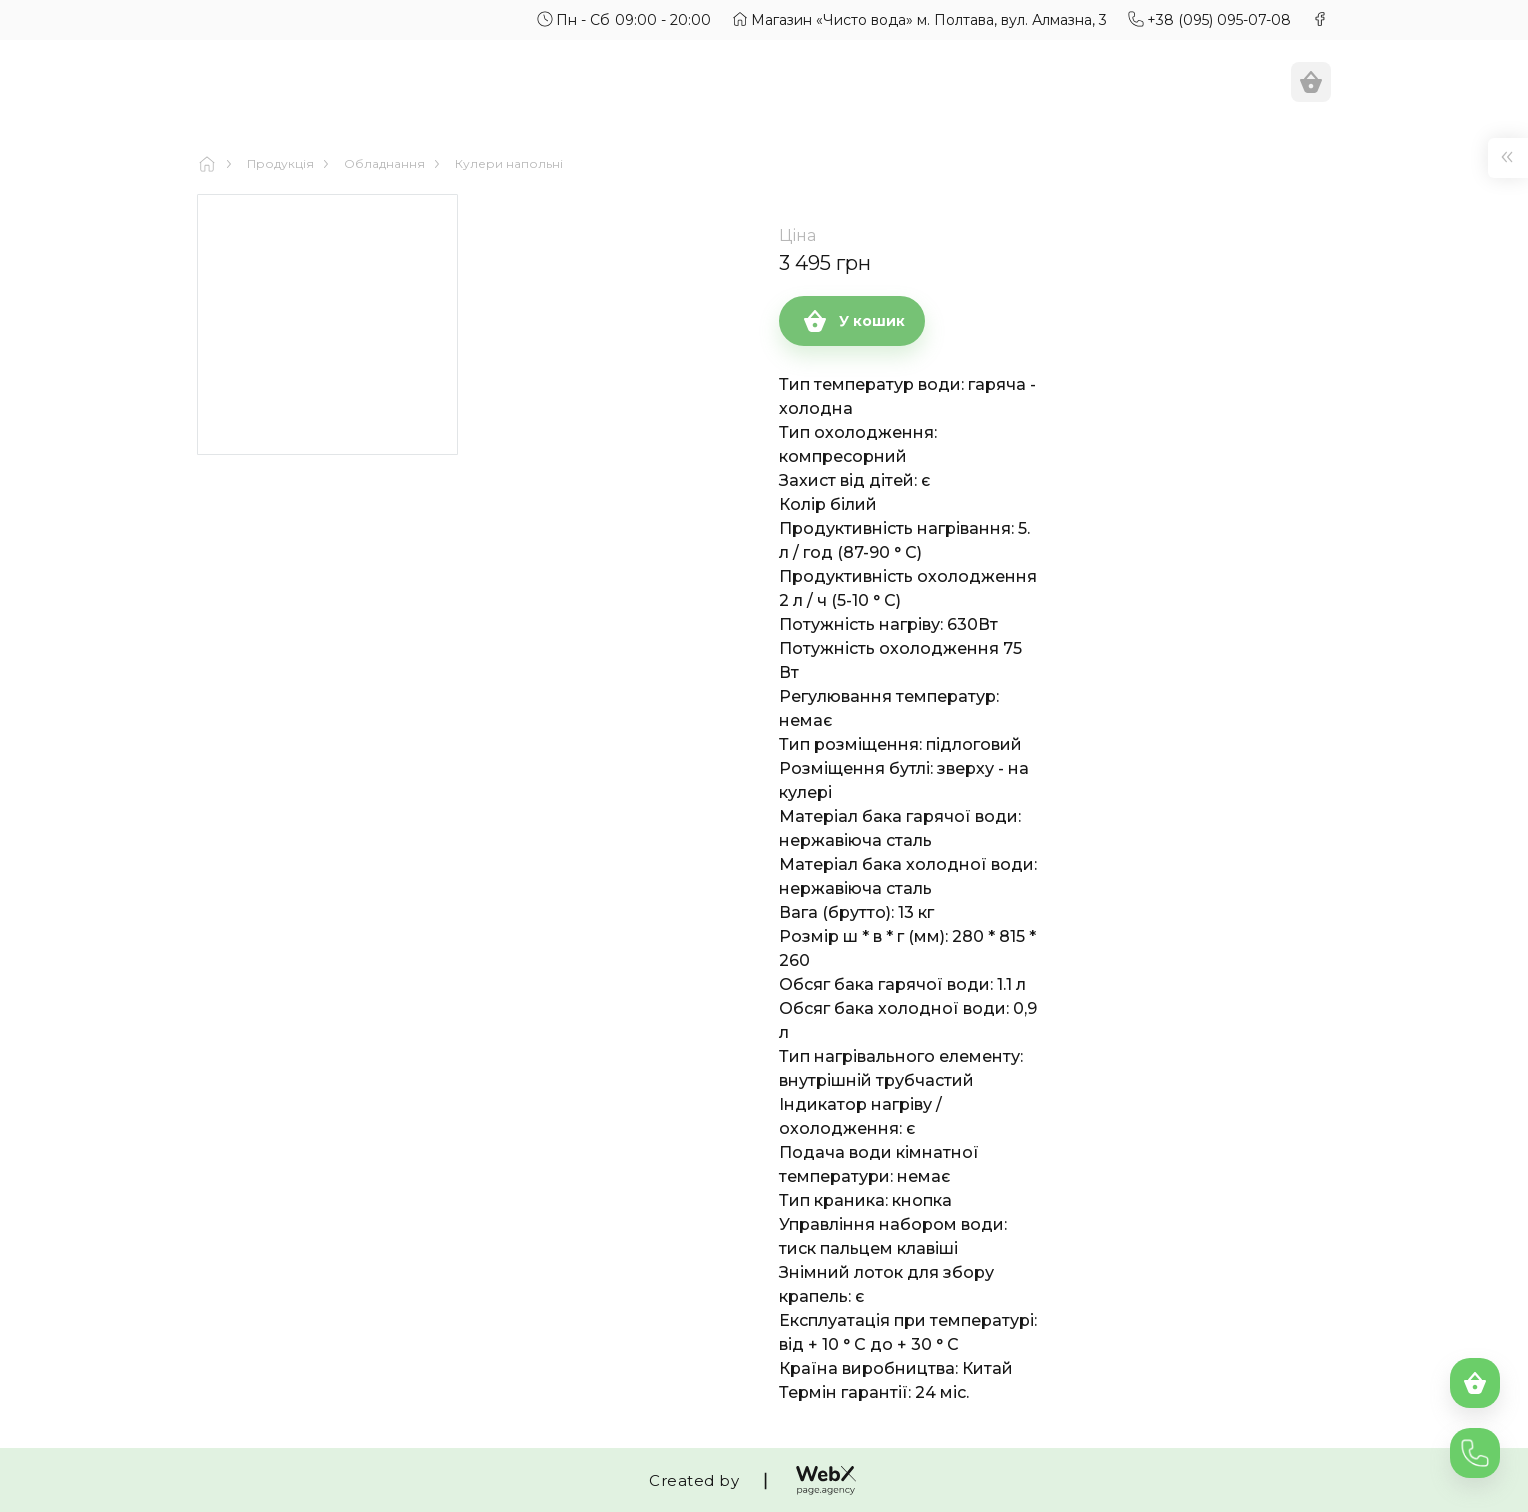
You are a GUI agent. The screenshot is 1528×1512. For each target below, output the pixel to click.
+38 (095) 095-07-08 (1219, 20)
